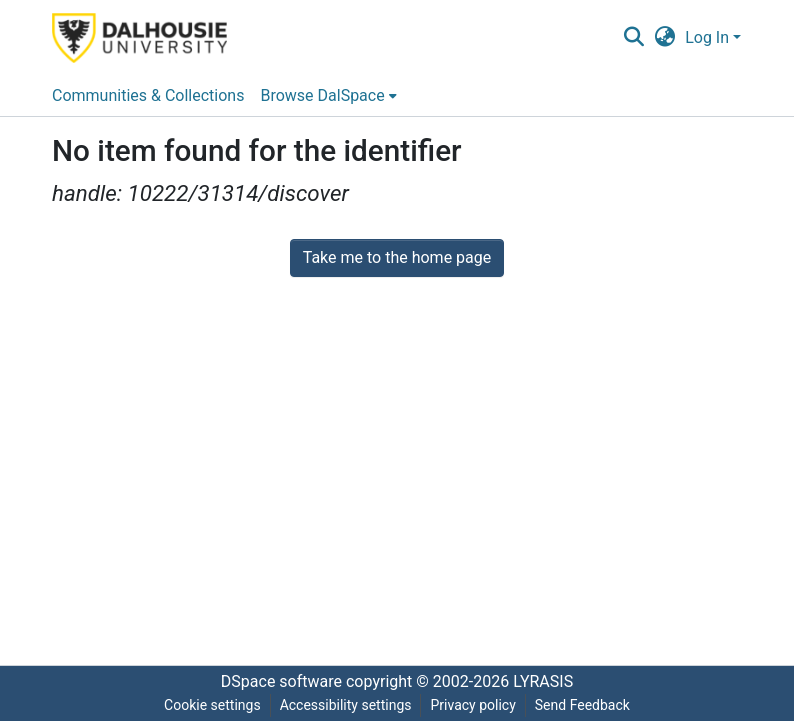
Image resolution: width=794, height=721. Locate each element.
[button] (633, 38)
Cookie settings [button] (212, 705)
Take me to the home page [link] (397, 257)
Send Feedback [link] (582, 705)
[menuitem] (328, 96)
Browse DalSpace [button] (322, 95)
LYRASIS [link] (543, 681)
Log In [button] (709, 37)
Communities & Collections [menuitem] (148, 95)
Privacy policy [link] (472, 705)
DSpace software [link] (281, 681)
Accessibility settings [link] (346, 705)
